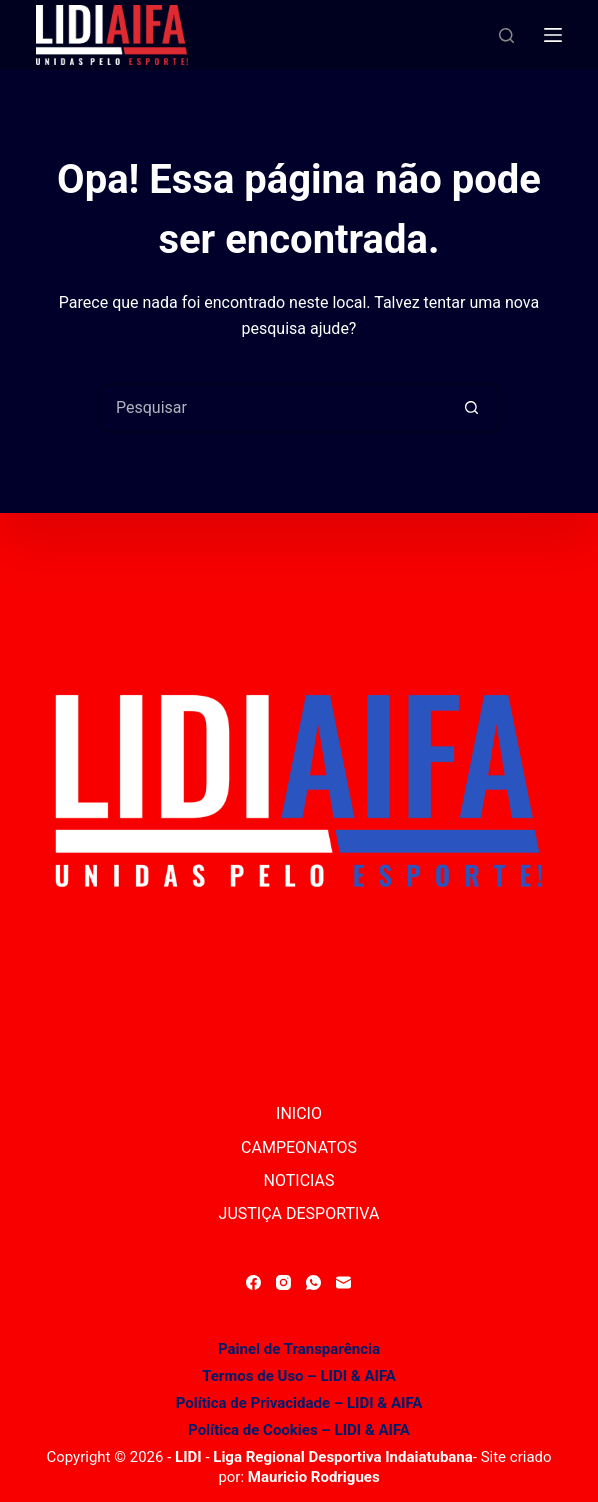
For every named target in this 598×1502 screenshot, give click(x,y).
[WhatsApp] (313, 1282)
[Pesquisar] (506, 35)
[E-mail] (343, 1282)
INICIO (299, 1113)
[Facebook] (253, 1282)
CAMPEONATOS (299, 1147)
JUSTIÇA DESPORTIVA (299, 1213)
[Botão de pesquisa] (472, 408)
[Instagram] (283, 1282)
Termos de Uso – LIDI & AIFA (299, 1376)
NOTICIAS (299, 1180)
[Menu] (553, 35)
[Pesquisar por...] (274, 408)
